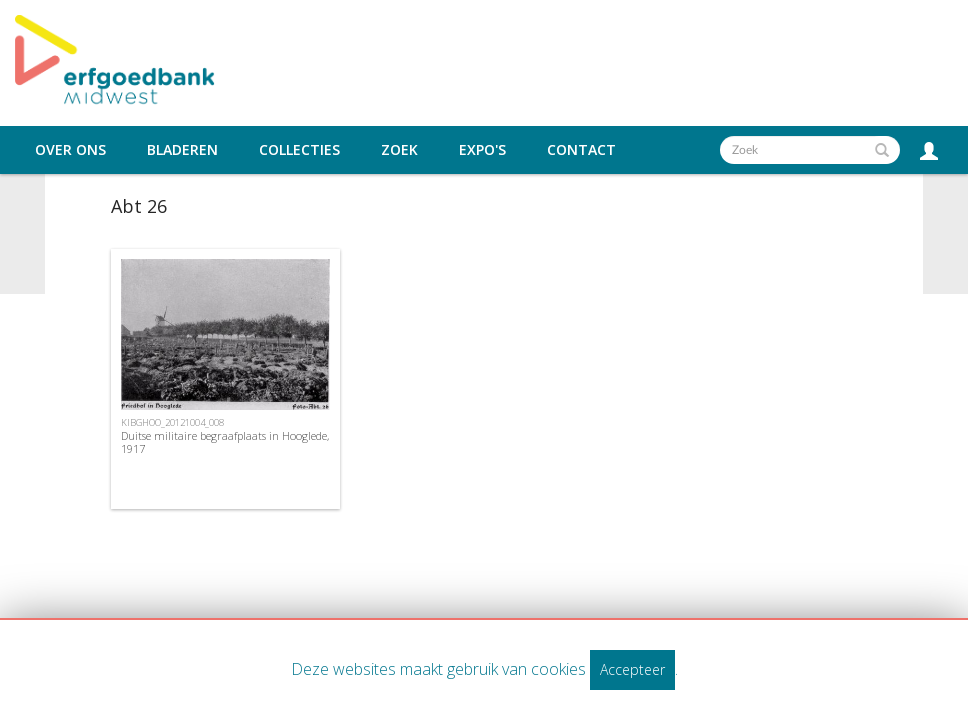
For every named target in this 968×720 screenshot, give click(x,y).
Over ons (70, 150)
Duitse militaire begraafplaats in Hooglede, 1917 (225, 442)
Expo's (482, 150)
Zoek (399, 150)
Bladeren (182, 150)
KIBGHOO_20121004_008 (172, 422)
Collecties (299, 150)
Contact (581, 150)
